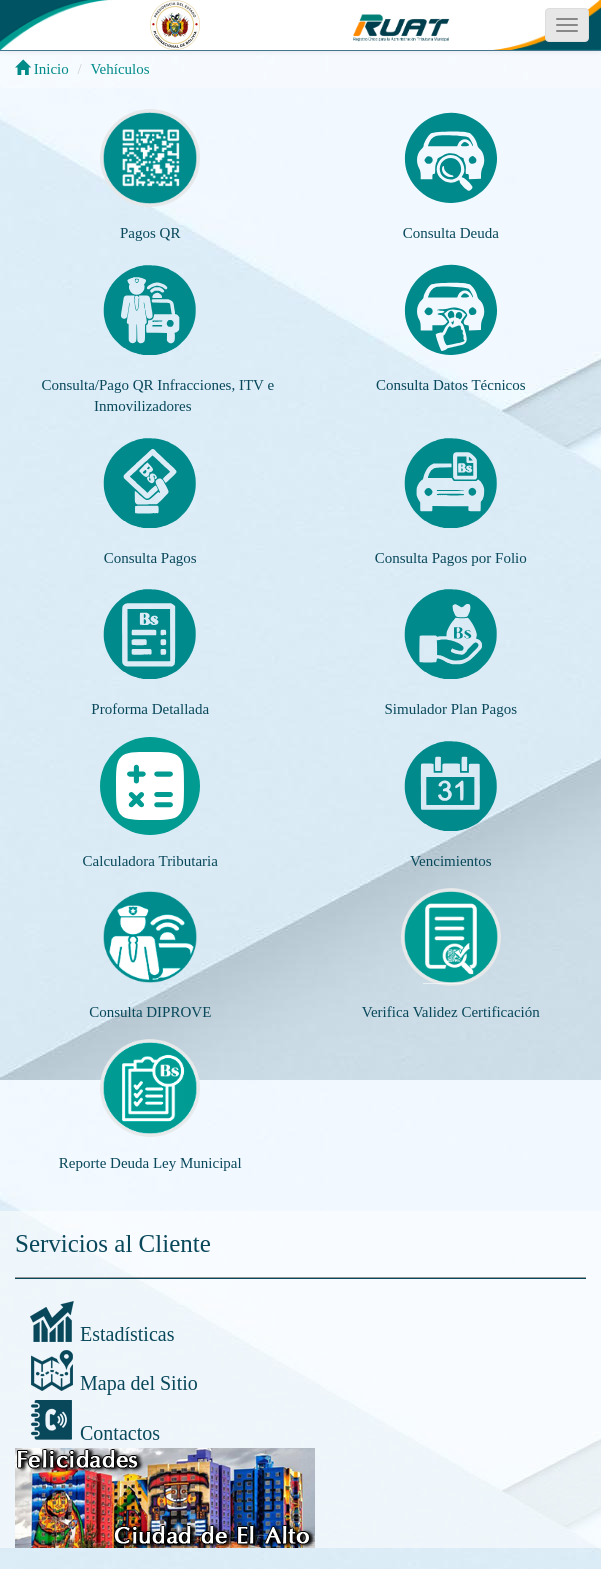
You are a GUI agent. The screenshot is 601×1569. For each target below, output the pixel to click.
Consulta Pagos (150, 558)
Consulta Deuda (451, 233)
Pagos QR (150, 233)
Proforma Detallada (150, 709)
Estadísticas (127, 1334)
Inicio (42, 69)
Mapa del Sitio (139, 1383)
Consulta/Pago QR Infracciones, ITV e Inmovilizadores (157, 395)
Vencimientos (451, 861)
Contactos (120, 1433)
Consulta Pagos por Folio (451, 558)
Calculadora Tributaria (150, 861)
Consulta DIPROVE (150, 1012)
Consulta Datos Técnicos (451, 385)
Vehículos (119, 69)
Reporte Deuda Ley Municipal (150, 1163)
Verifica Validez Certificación (451, 1012)
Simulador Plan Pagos (450, 709)
